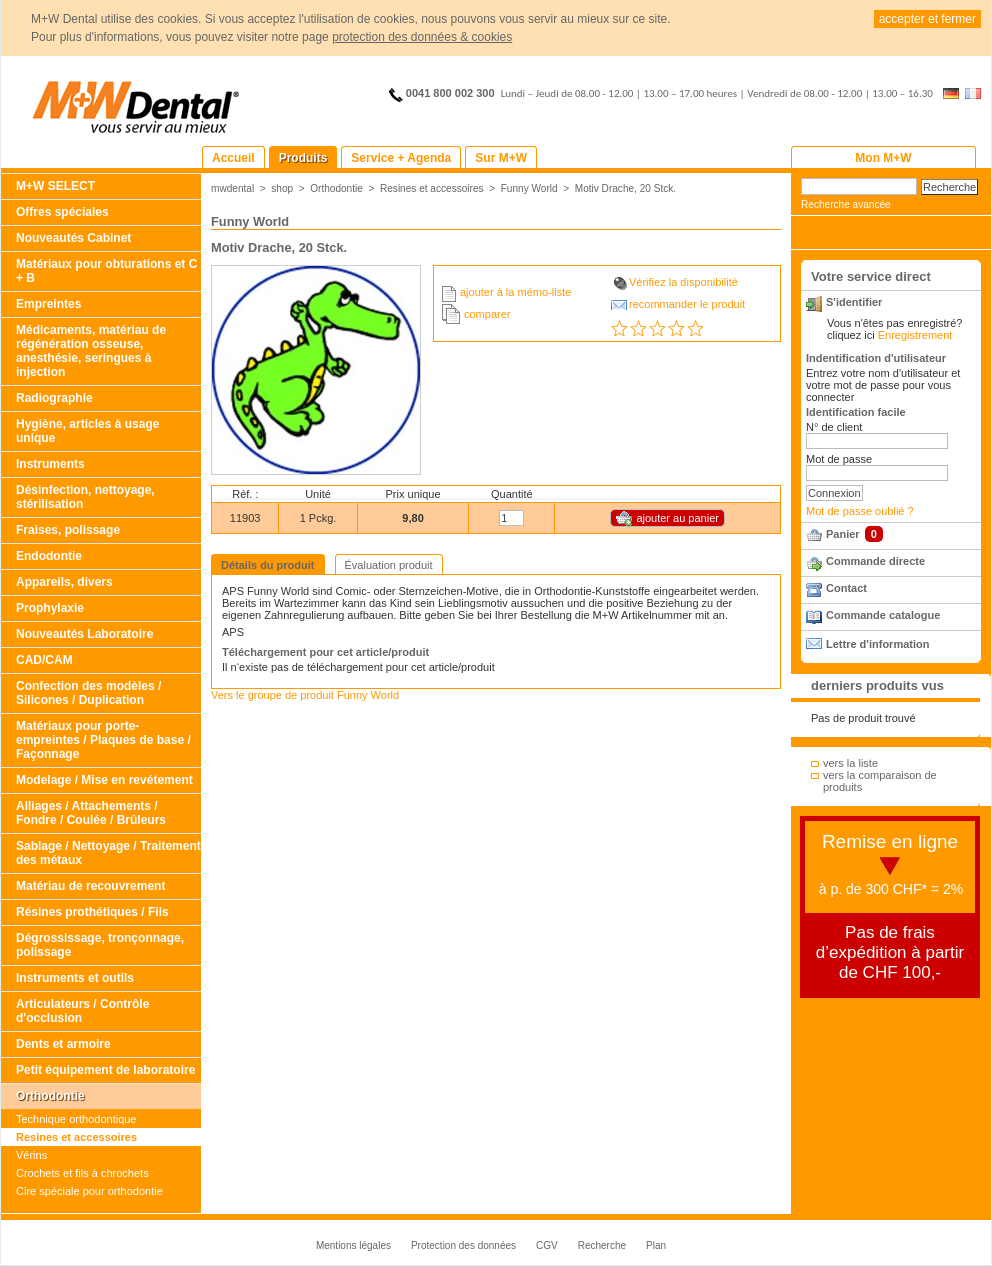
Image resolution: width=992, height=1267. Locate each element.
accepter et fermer (927, 19)
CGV (547, 1245)
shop (282, 188)
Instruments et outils (75, 978)
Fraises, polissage (68, 530)
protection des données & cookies (422, 37)
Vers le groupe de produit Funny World (305, 695)
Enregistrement (915, 335)
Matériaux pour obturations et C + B (106, 271)
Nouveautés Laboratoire (84, 634)
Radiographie (54, 398)
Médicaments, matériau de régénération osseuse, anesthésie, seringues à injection (91, 351)
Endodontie (49, 556)
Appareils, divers (64, 582)
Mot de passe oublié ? (860, 511)
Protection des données (463, 1245)
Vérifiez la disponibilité (683, 282)
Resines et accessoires (76, 1137)
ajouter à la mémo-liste (515, 292)
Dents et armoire (63, 1044)
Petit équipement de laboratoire (105, 1070)
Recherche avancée (846, 204)
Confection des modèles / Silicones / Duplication (88, 693)
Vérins (31, 1155)
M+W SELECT (55, 186)
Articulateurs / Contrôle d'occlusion (82, 1011)
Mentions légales (353, 1245)
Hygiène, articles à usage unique (87, 431)
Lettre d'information (877, 644)
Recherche (602, 1245)
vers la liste (850, 763)
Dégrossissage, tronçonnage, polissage (100, 945)
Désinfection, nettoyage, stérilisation (85, 497)
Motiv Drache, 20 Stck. (625, 188)
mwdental (232, 188)
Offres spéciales (62, 212)
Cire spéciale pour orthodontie (89, 1191)
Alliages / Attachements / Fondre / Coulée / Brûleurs (91, 813)
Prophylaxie (50, 608)
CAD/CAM (44, 660)
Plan (656, 1245)
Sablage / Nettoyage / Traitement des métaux (108, 853)
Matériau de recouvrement (90, 886)
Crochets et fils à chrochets (82, 1173)
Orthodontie (50, 1096)
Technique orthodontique (76, 1119)
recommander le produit (687, 304)
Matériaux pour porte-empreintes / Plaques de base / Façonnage (103, 740)
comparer (487, 314)
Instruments (50, 464)
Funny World (529, 188)
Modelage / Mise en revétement (104, 780)
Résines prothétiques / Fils (92, 912)
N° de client (834, 427)
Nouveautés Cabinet (73, 238)
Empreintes (48, 304)
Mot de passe (839, 459)
